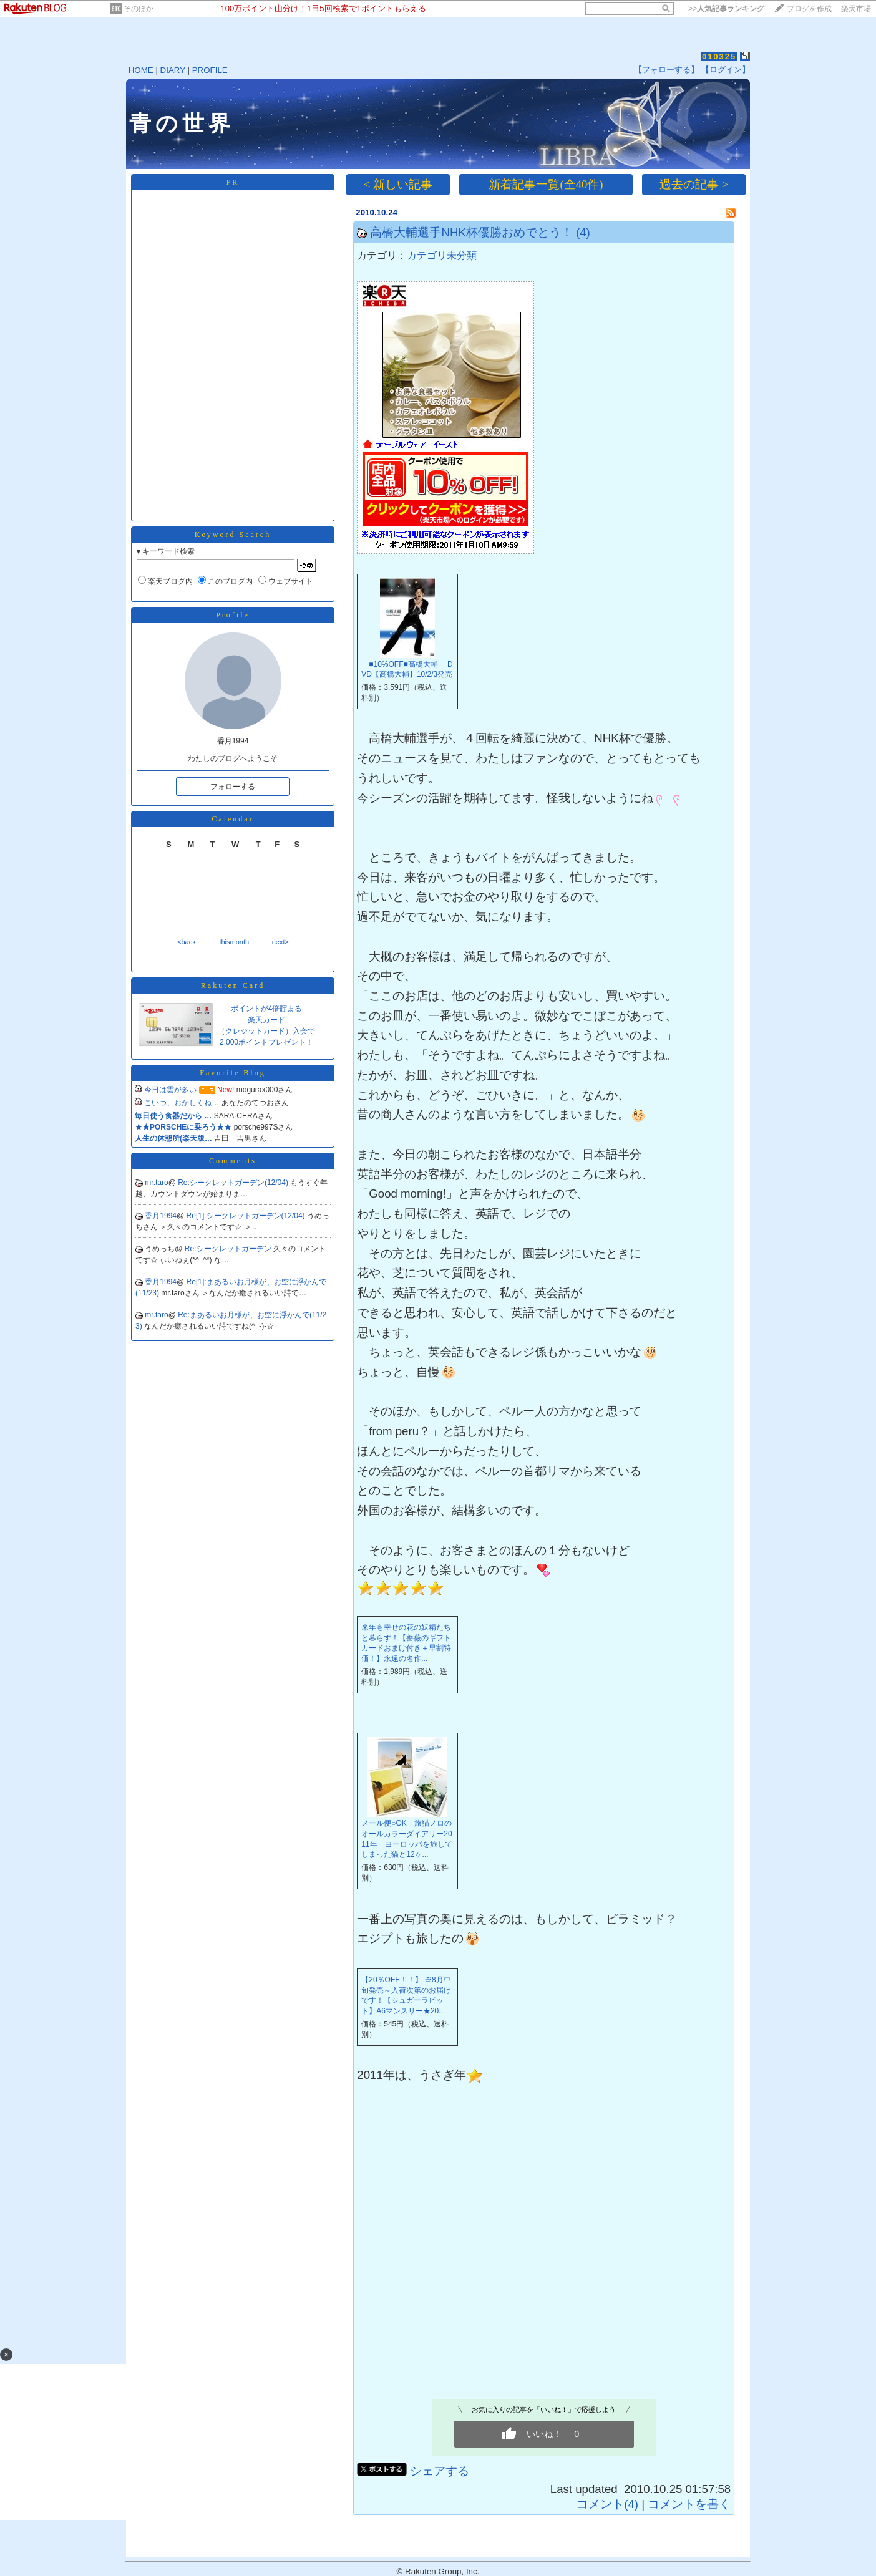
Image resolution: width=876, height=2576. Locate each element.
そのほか (138, 8)
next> (280, 942)
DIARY (172, 70)
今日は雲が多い (170, 1089)
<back (186, 942)
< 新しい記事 (398, 184)
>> (726, 8)
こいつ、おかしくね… (181, 1102)
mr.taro (156, 1182)
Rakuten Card (233, 985)
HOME (141, 70)
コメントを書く (689, 2504)
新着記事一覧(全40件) (546, 184)
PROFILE (210, 70)
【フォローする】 (666, 69)
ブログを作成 (809, 8)
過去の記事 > (693, 184)
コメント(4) (607, 2504)
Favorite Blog (232, 1072)
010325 (719, 56)
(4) (583, 232)
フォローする (232, 786)
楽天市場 (856, 8)
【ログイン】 (725, 69)
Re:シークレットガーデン (229, 1248)
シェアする (439, 2470)
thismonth (234, 942)
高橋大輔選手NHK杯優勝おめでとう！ (471, 232)
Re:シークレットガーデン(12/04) (234, 1182)
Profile (233, 615)
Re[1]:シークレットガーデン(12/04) (247, 1215)
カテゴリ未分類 (442, 255)
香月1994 (161, 1215)
